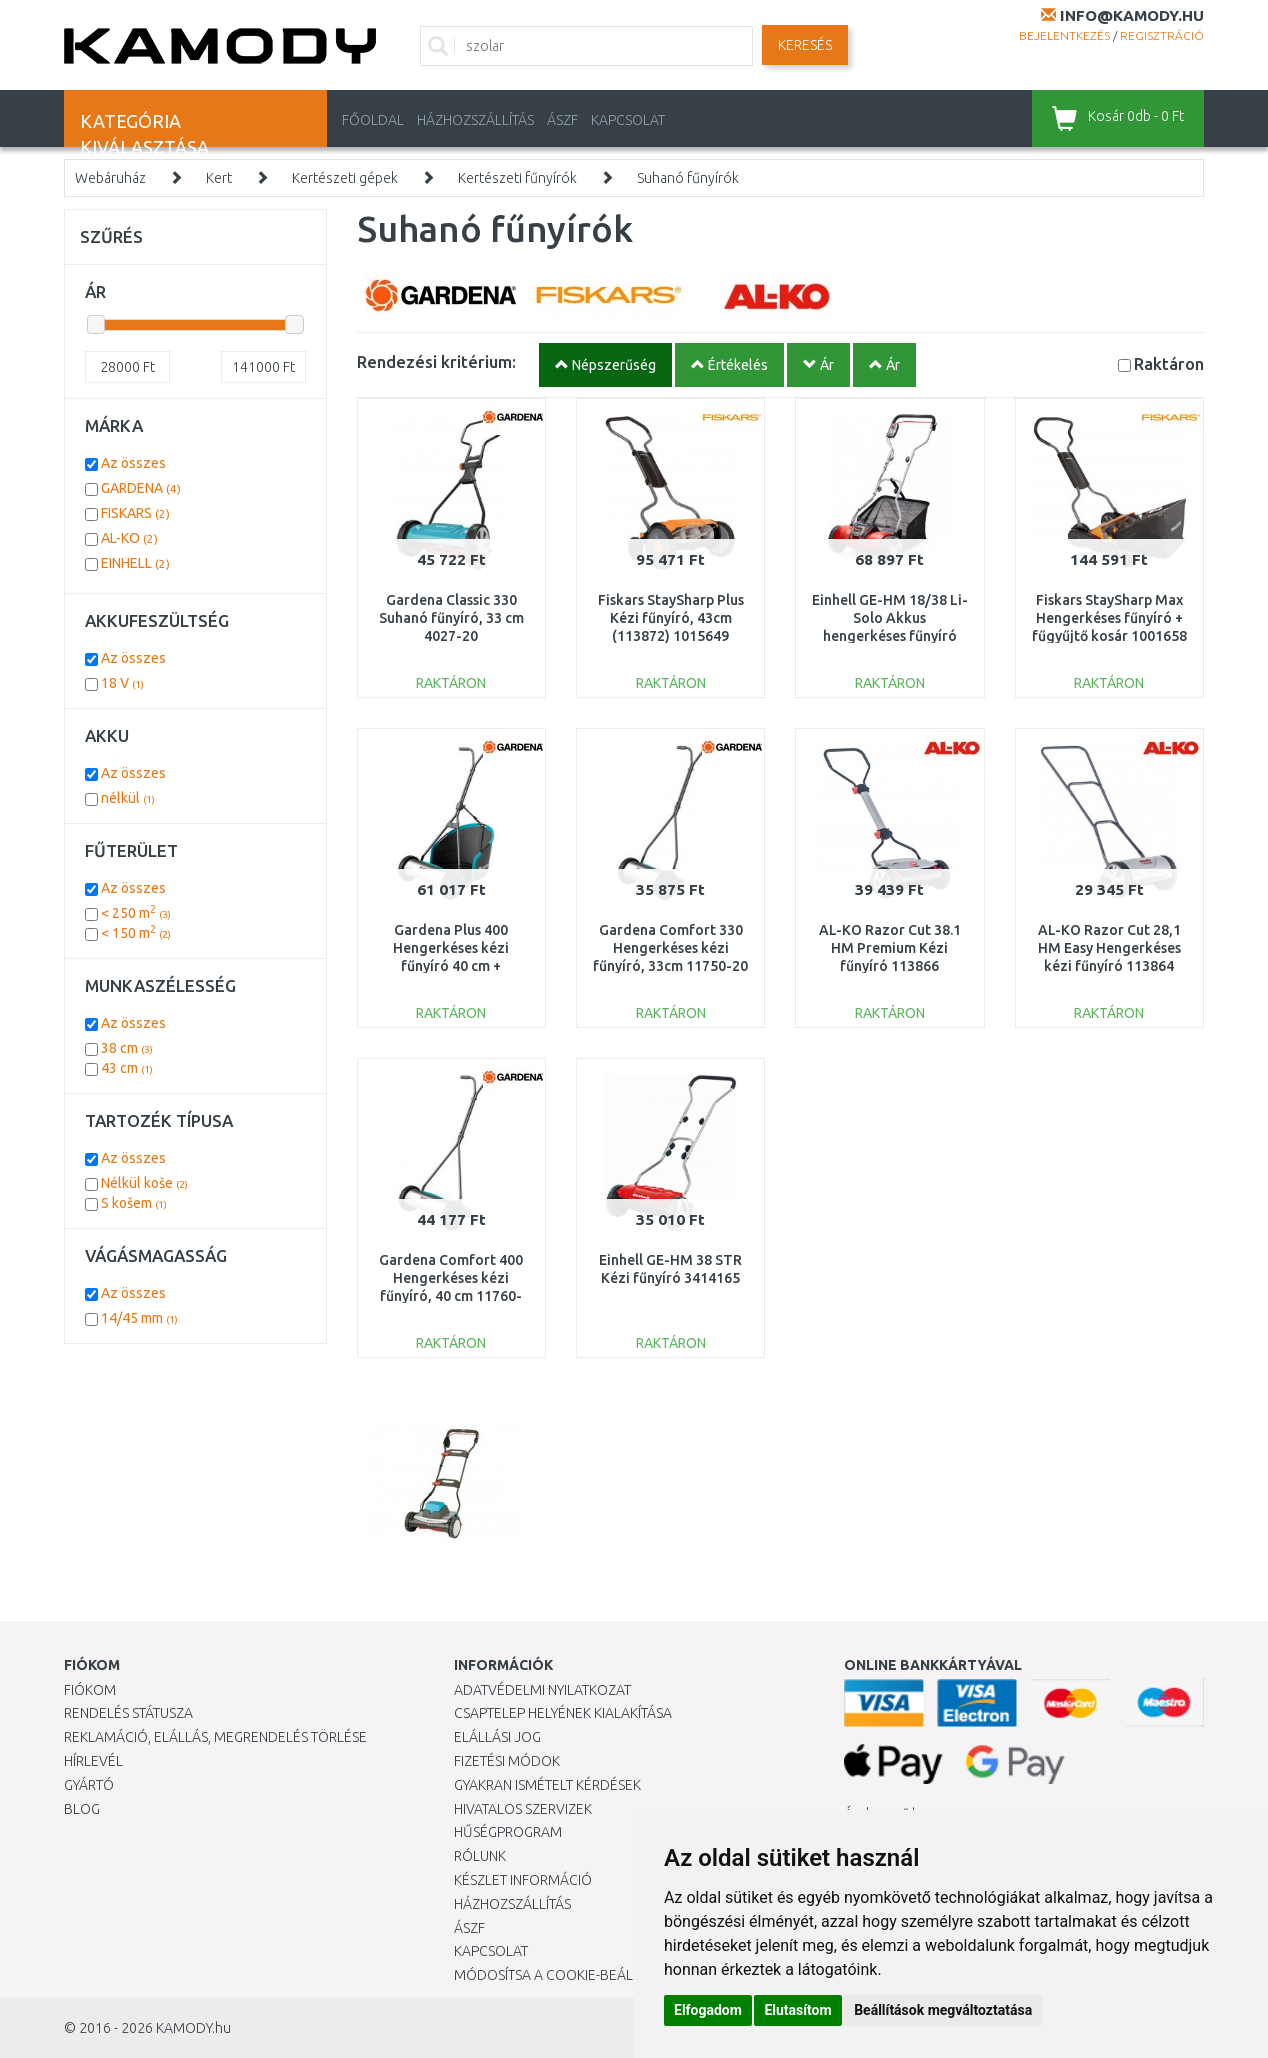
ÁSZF (562, 120)
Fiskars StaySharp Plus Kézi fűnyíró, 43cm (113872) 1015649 (671, 618)
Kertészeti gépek (345, 178)
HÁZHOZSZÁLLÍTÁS (475, 120)
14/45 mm (139, 1318)
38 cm (127, 1048)
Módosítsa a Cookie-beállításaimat (579, 1975)
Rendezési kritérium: (436, 361)
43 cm (127, 1068)
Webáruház (110, 178)
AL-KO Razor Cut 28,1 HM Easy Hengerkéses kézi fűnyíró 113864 (1109, 948)
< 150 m (136, 933)
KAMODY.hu (193, 2028)
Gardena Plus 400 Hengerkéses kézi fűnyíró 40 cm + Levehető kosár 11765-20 (451, 966)
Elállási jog (497, 1737)
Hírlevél (93, 1761)
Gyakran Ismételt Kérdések (547, 1785)
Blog (82, 1809)
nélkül (128, 798)
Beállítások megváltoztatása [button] (943, 2010)
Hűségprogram (508, 1832)
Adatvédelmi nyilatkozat (542, 1690)
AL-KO (129, 538)
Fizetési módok (507, 1761)
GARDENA (141, 488)
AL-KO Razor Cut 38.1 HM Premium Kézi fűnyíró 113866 (890, 948)
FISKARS (135, 513)
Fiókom (90, 1690)
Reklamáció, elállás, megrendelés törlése (215, 1737)
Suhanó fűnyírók (688, 178)
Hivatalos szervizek (523, 1809)
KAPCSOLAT (628, 120)
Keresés (805, 45)
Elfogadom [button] (708, 2010)
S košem (134, 1203)
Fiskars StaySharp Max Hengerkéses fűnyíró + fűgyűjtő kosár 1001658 (1109, 618)
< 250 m (136, 913)
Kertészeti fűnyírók (517, 178)
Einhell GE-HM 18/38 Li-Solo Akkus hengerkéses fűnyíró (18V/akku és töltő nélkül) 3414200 (890, 636)
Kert (219, 178)
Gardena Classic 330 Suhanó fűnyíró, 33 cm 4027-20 (451, 618)
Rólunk (480, 1856)
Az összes (133, 463)
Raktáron (1169, 363)
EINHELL (135, 563)
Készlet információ (523, 1880)
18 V (122, 683)
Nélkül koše (144, 1183)
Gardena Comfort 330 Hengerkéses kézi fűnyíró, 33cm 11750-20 (670, 948)
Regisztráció (1162, 35)
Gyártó (89, 1785)
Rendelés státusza (128, 1713)
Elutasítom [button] (797, 2010)
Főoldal (373, 120)
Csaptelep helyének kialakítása (563, 1713)
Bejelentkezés (1064, 35)
